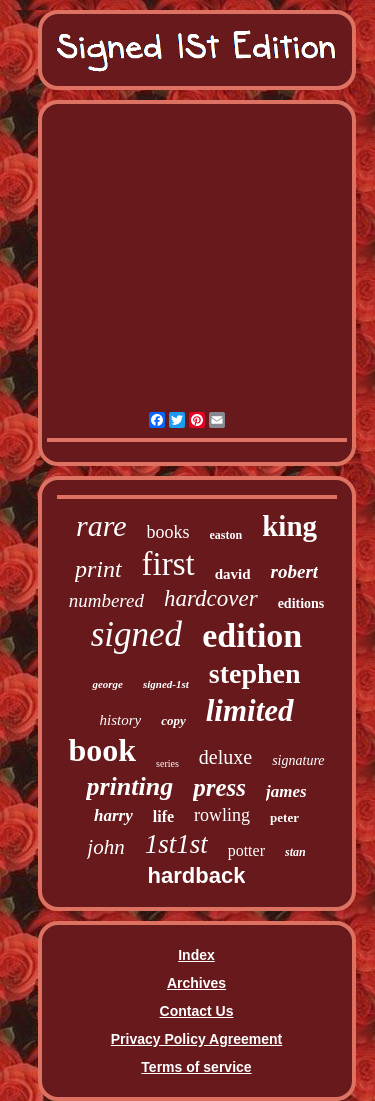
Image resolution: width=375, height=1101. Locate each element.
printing (129, 786)
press (219, 787)
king (289, 526)
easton (226, 535)
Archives (196, 983)
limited (250, 710)
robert (295, 571)
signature (298, 760)
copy (173, 720)
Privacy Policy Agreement (196, 1039)
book (102, 750)
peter (284, 817)
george (107, 684)
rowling (222, 815)
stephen (255, 673)
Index (196, 955)
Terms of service (196, 1067)
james (286, 791)
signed (136, 634)
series (167, 763)
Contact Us (197, 1011)
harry (113, 815)
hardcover (211, 598)
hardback (197, 875)
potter (246, 850)
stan (295, 852)
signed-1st (166, 684)
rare (101, 525)
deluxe (225, 757)
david (233, 574)
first (168, 564)
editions (301, 603)
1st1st (176, 844)
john (105, 847)
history (120, 720)
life (163, 816)
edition (252, 635)
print (98, 569)
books (168, 532)
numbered (106, 600)
